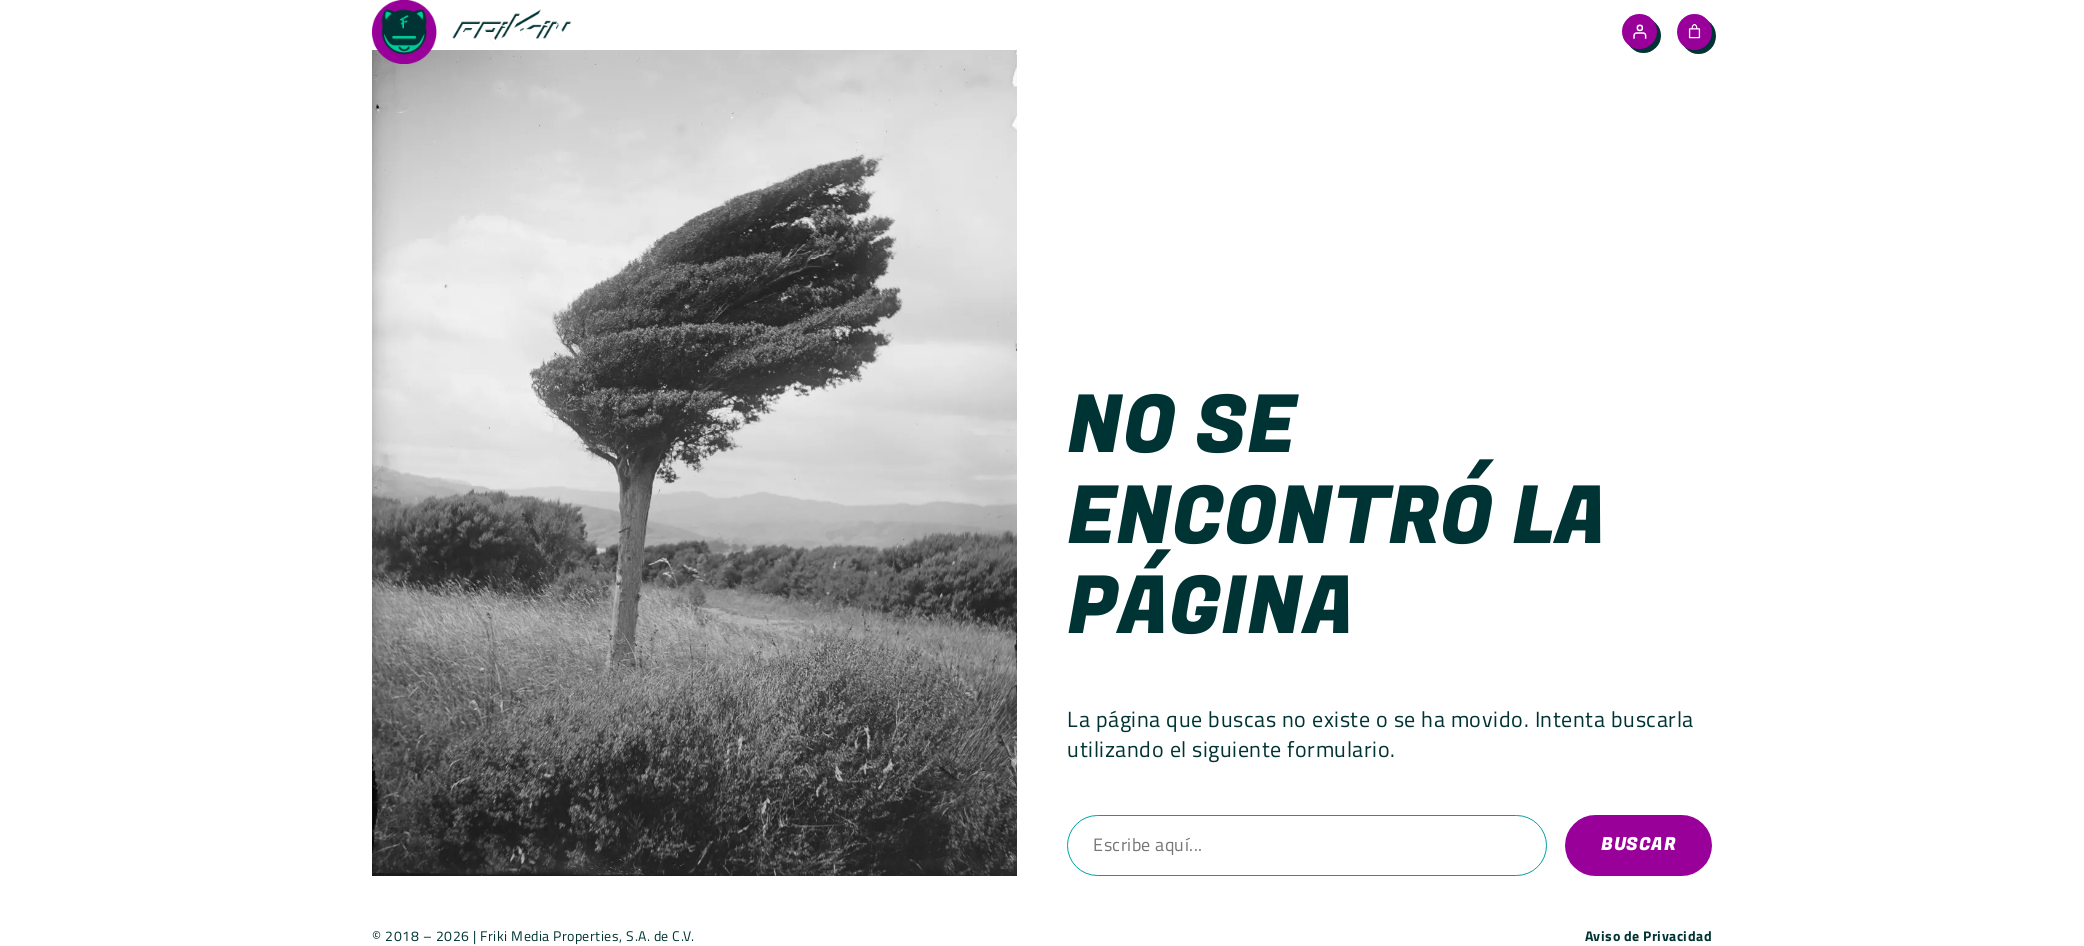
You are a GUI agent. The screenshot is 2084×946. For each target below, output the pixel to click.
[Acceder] (1639, 31)
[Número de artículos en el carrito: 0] (1694, 31)
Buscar (1638, 844)
